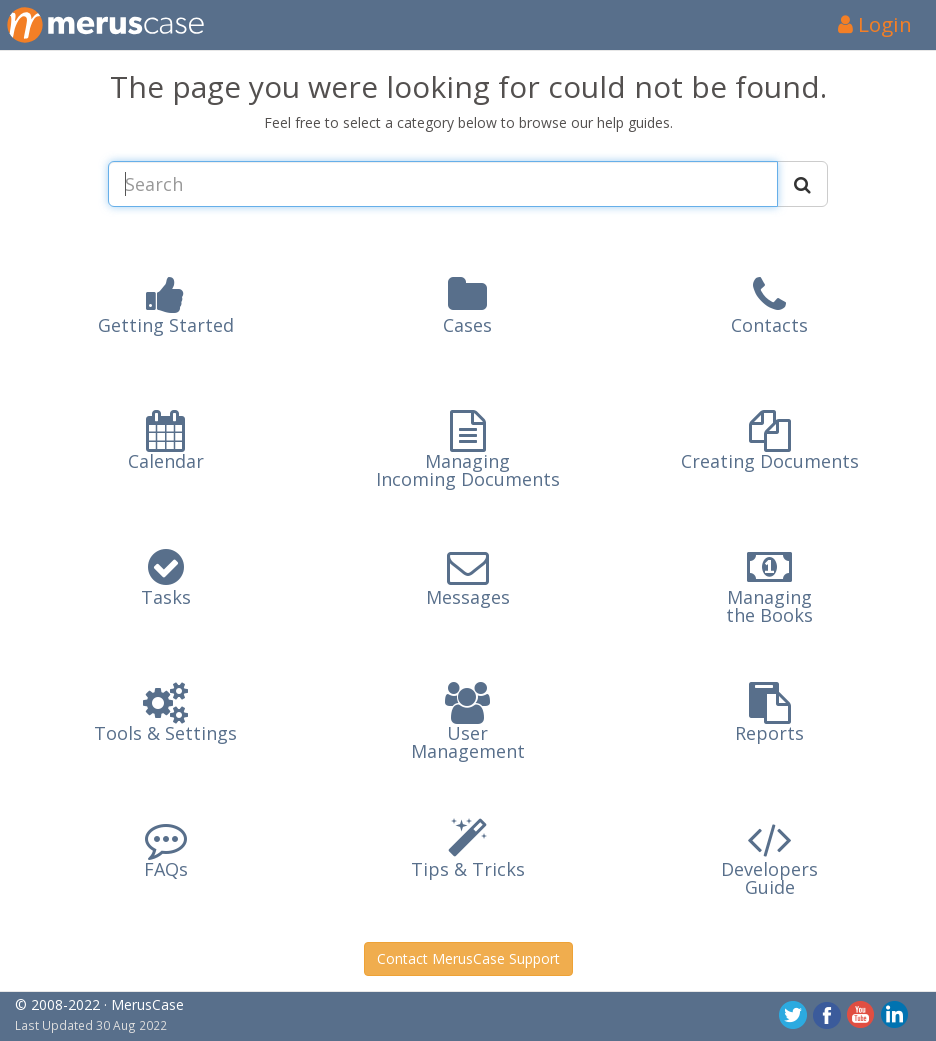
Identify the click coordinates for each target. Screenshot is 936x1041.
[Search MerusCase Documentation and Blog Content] (443, 184)
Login (875, 24)
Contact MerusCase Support (468, 958)
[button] (166, 313)
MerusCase (147, 1004)
